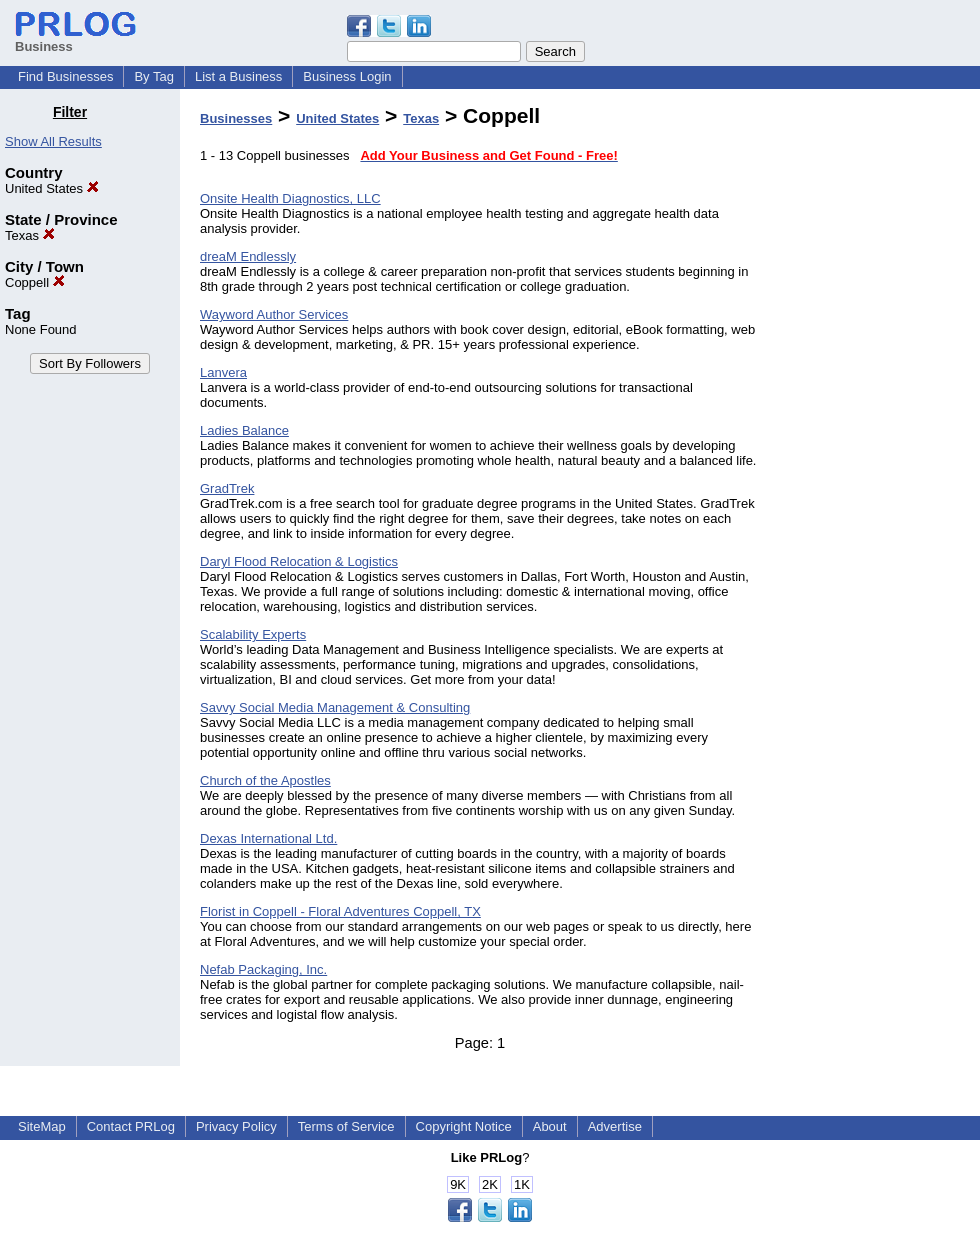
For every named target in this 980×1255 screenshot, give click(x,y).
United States (52, 188)
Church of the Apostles (265, 780)
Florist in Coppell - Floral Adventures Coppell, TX (340, 911)
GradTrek (227, 488)
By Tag (154, 76)
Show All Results (53, 141)
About (550, 1126)
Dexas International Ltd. (268, 838)
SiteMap (42, 1126)
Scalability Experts (253, 634)
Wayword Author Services (274, 314)
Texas (30, 235)
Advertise (615, 1126)
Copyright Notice (464, 1126)
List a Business (238, 76)
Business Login (347, 76)
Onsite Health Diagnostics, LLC (290, 198)
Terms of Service (346, 1126)
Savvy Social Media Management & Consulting (335, 707)
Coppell (35, 282)
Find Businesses (65, 76)
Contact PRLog (131, 1126)
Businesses (236, 118)
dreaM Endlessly (248, 256)
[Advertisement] (878, 404)
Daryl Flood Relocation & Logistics (299, 561)
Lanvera (223, 372)
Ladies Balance (244, 430)
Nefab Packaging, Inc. (263, 969)
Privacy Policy (236, 1126)
